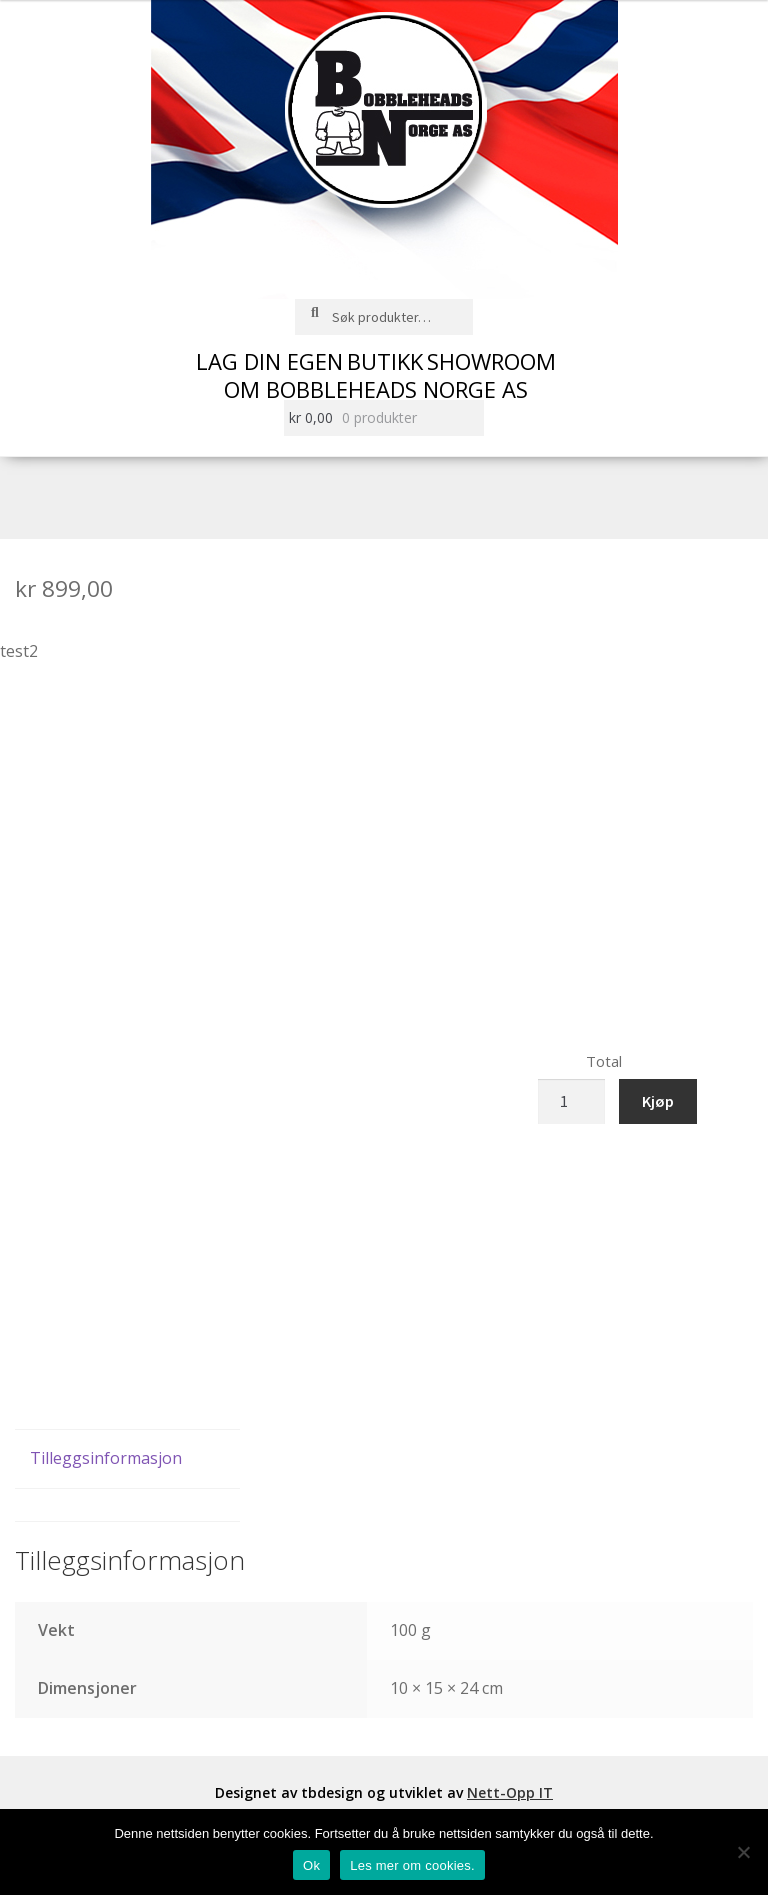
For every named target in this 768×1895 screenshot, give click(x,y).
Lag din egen (269, 361)
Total (604, 1061)
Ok (311, 1865)
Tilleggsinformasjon (106, 1458)
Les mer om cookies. (412, 1865)
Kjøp (658, 1101)
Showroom (491, 361)
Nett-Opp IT (510, 1792)
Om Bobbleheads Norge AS (376, 389)
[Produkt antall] (572, 1102)
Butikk (385, 361)
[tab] (127, 1459)
